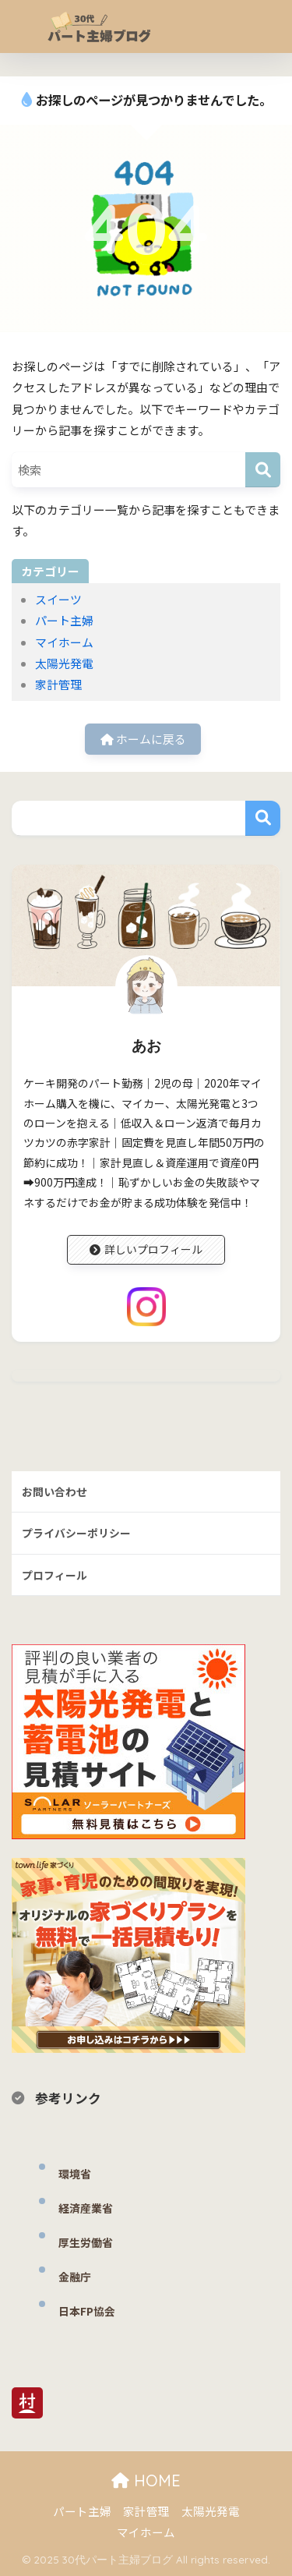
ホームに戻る (143, 739)
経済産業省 (85, 2208)
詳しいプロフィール (146, 1249)
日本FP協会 (86, 2311)
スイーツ (58, 599)
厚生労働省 (85, 2242)
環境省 (74, 2173)
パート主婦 (64, 620)
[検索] (262, 469)
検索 (262, 818)
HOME (146, 2480)
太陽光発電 (64, 663)
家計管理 (58, 684)
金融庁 (74, 2276)
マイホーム (64, 642)
